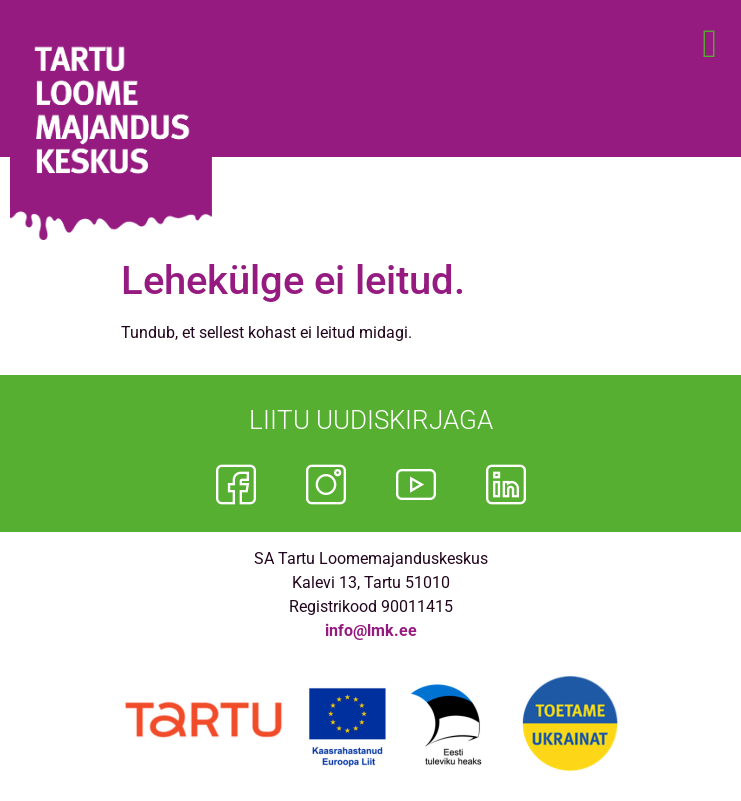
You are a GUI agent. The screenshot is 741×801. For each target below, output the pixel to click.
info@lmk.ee (371, 630)
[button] (709, 44)
